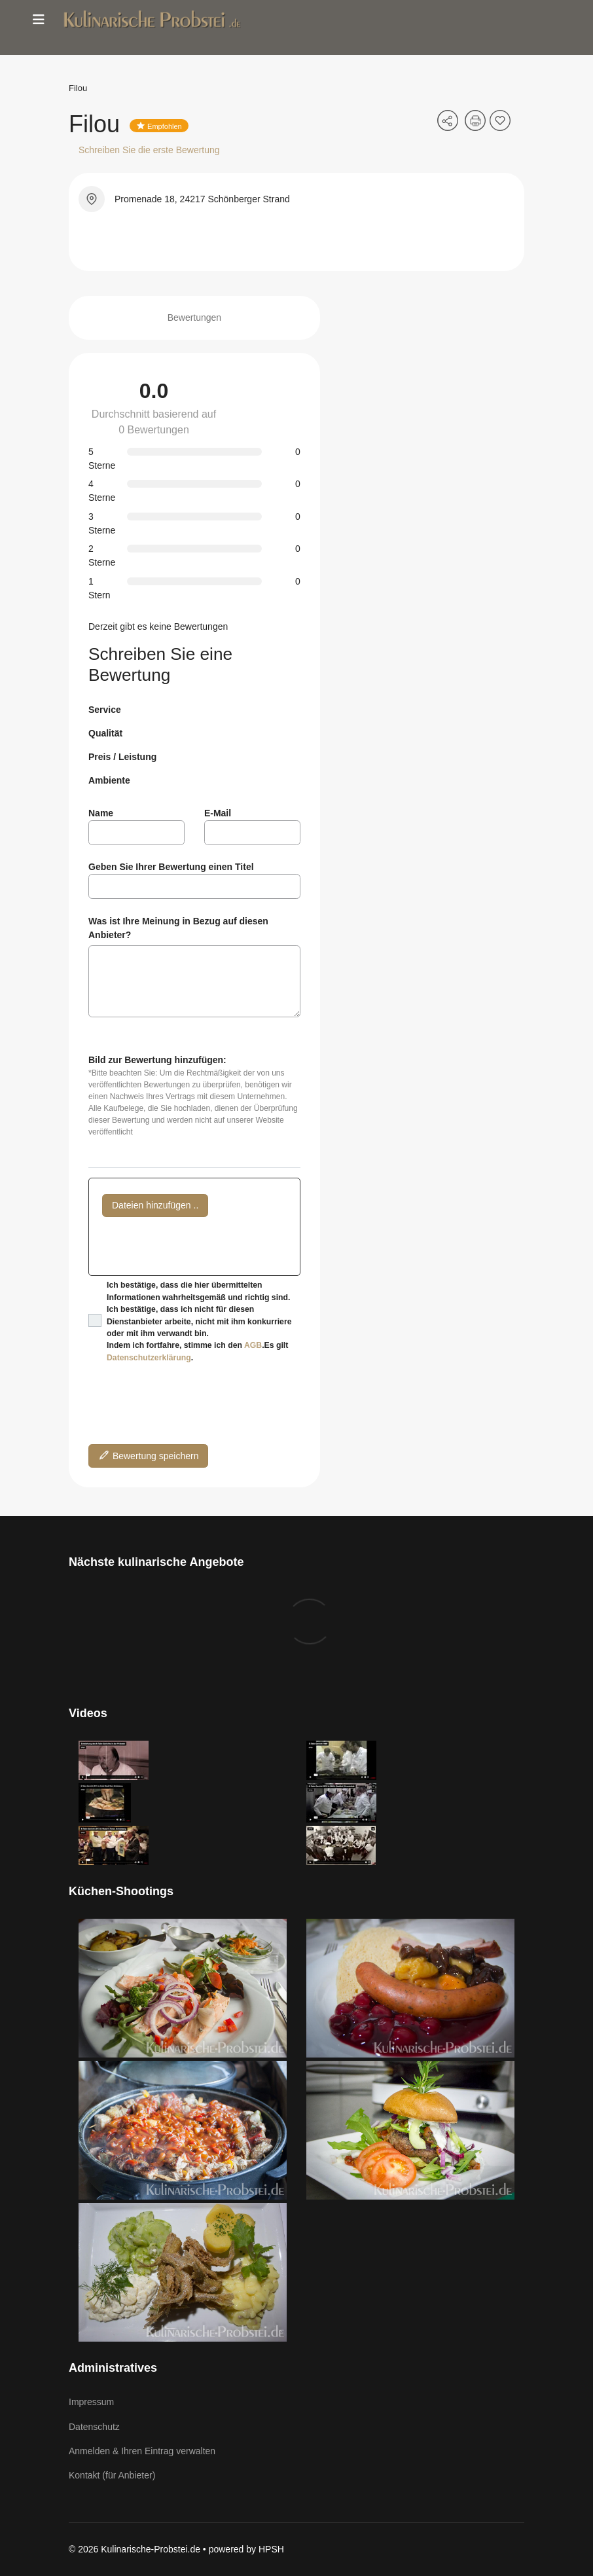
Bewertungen (195, 317)
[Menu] (39, 19)
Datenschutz (94, 2427)
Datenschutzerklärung (149, 1357)
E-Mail (217, 813)
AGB (253, 1345)
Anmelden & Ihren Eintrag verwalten (142, 2451)
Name (100, 813)
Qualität (105, 733)
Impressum (91, 2402)
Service (104, 709)
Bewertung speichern (148, 1455)
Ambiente (109, 780)
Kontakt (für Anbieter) (112, 2475)
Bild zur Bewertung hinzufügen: (157, 1060)
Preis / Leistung (122, 757)
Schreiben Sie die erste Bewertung (149, 150)
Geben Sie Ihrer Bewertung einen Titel (171, 867)
